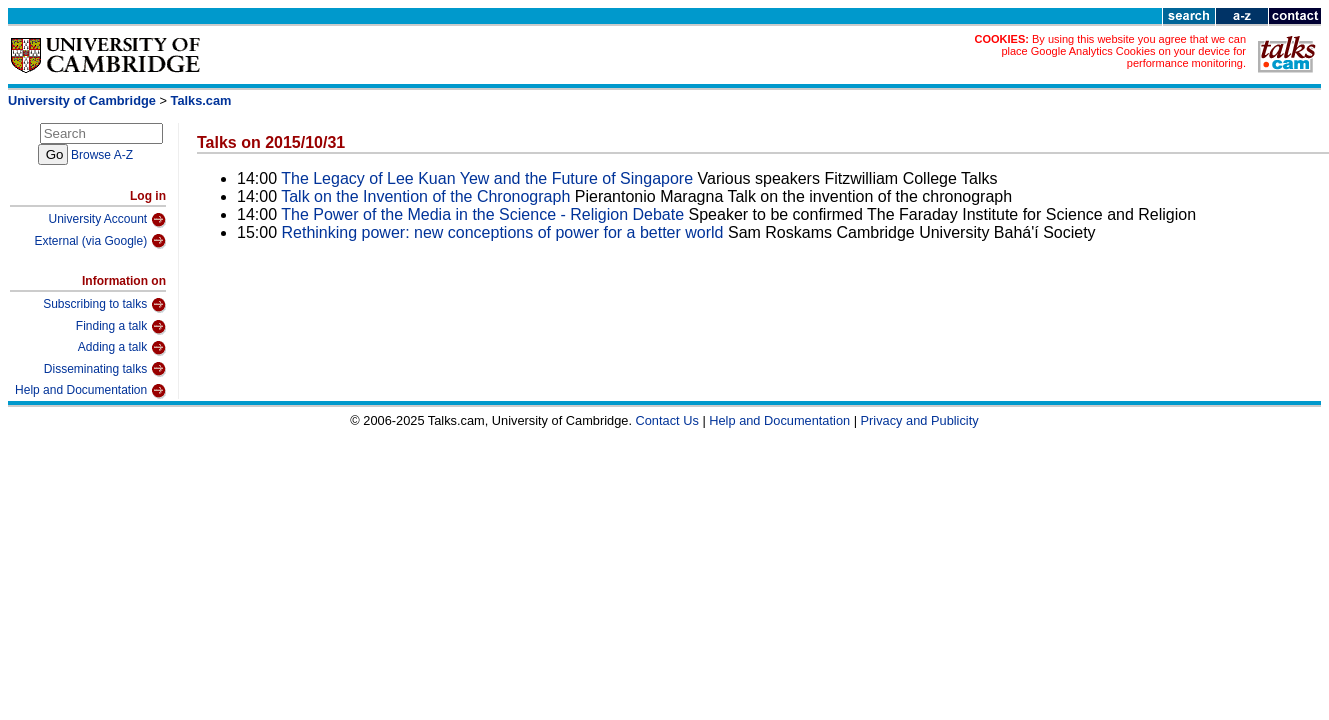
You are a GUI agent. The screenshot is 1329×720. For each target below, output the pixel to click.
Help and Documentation (90, 391)
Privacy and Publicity (920, 420)
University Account (107, 220)
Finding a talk (121, 327)
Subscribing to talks (104, 305)
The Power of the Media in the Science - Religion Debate (482, 214)
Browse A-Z (102, 155)
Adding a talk (122, 348)
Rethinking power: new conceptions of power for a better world (503, 232)
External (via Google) (100, 241)
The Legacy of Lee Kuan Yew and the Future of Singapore (487, 178)
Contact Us (667, 420)
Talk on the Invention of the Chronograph (425, 196)
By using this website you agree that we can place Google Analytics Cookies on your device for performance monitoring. (1123, 51)
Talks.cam (201, 100)
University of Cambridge (82, 100)
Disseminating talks (105, 369)
